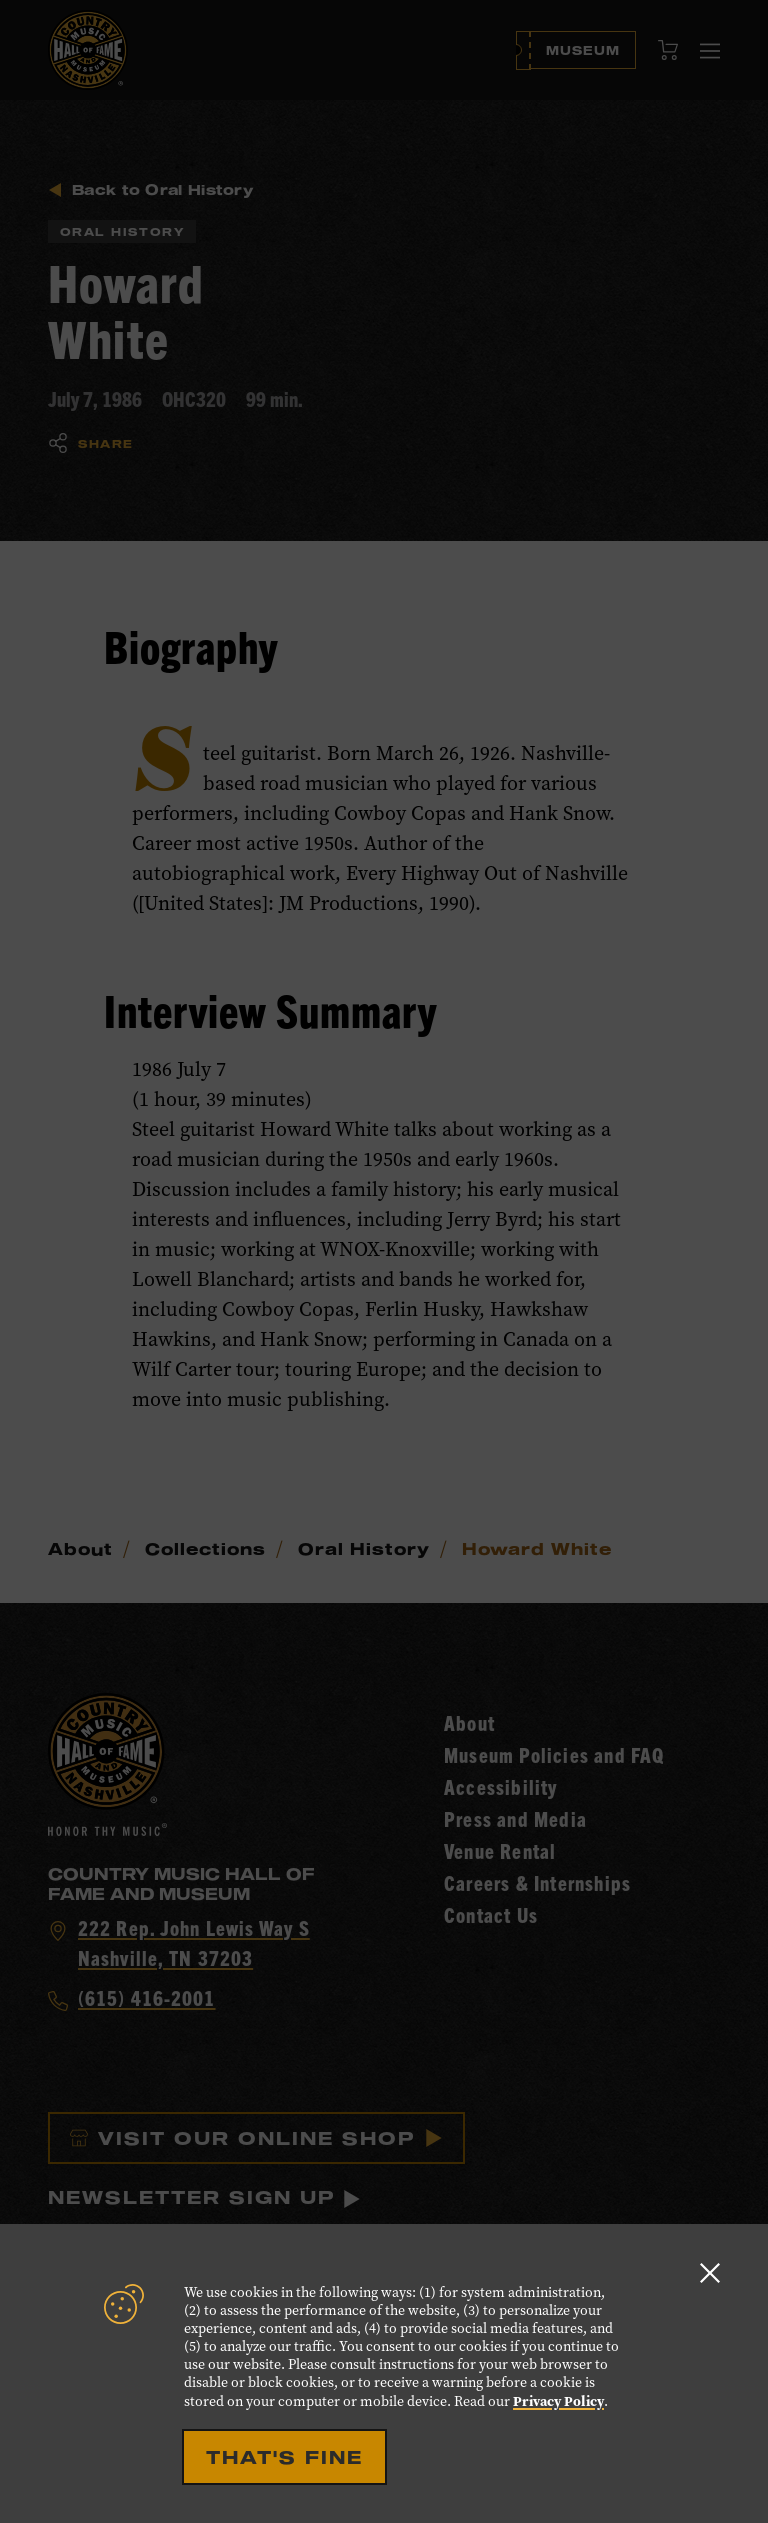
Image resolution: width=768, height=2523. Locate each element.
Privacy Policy (558, 2401)
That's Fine (284, 2457)
